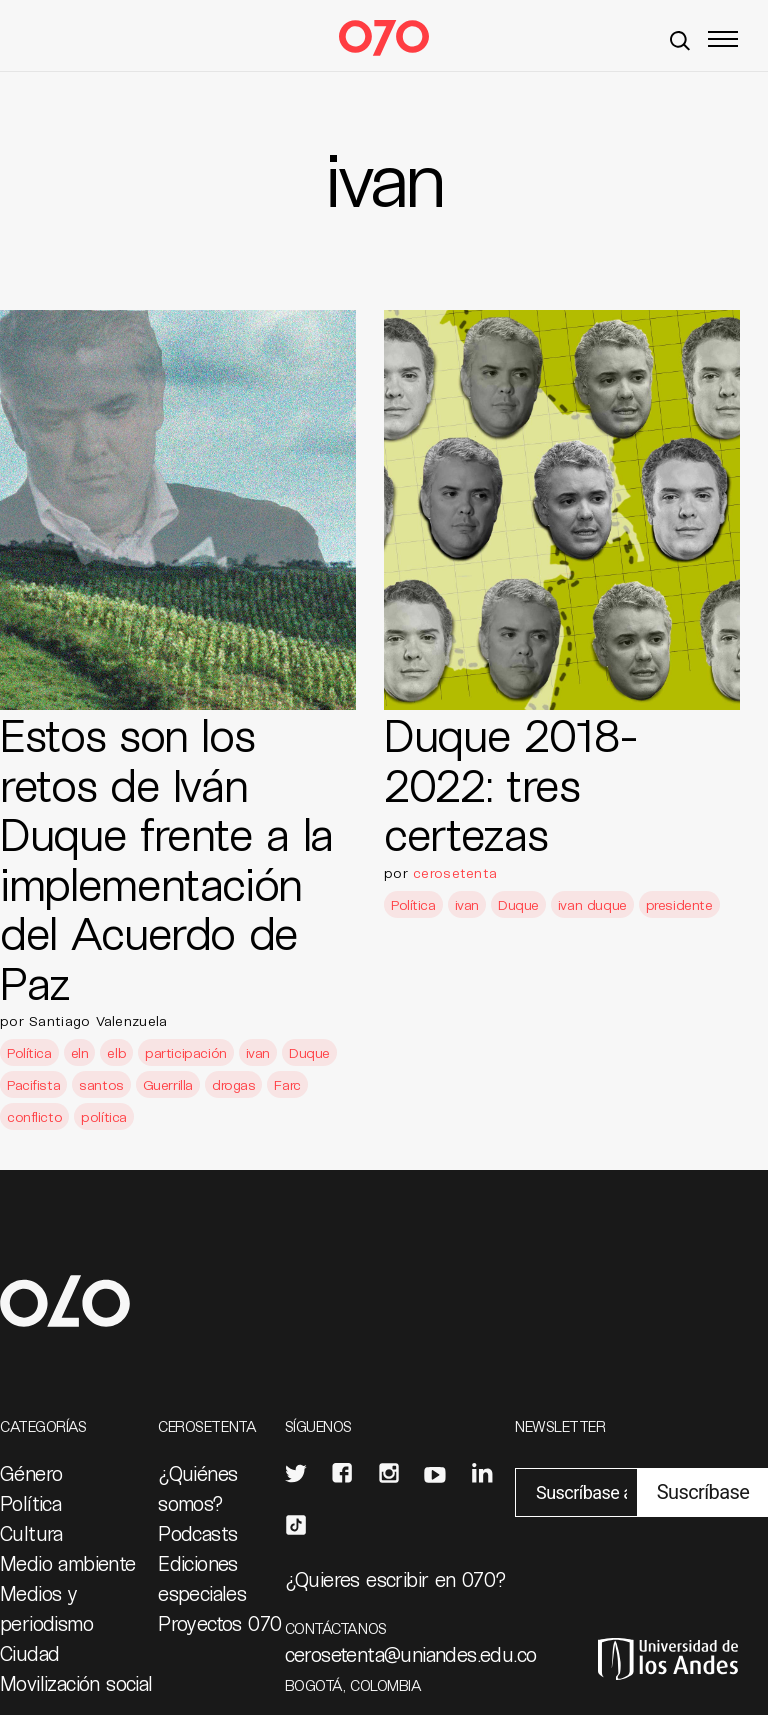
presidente (679, 904)
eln (80, 1052)
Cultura (31, 1533)
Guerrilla (168, 1084)
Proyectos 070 (219, 1623)
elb (116, 1052)
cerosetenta (455, 872)
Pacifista (33, 1084)
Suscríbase (703, 1492)
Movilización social (76, 1683)
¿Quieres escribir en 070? (396, 1579)
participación (186, 1052)
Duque (309, 1052)
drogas (233, 1084)
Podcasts (197, 1533)
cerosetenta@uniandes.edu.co (411, 1654)
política (104, 1116)
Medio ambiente (68, 1563)
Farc (287, 1084)
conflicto (34, 1116)
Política (29, 1052)
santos (101, 1084)
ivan (258, 1052)
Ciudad (29, 1653)
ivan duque (592, 904)
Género (31, 1473)
